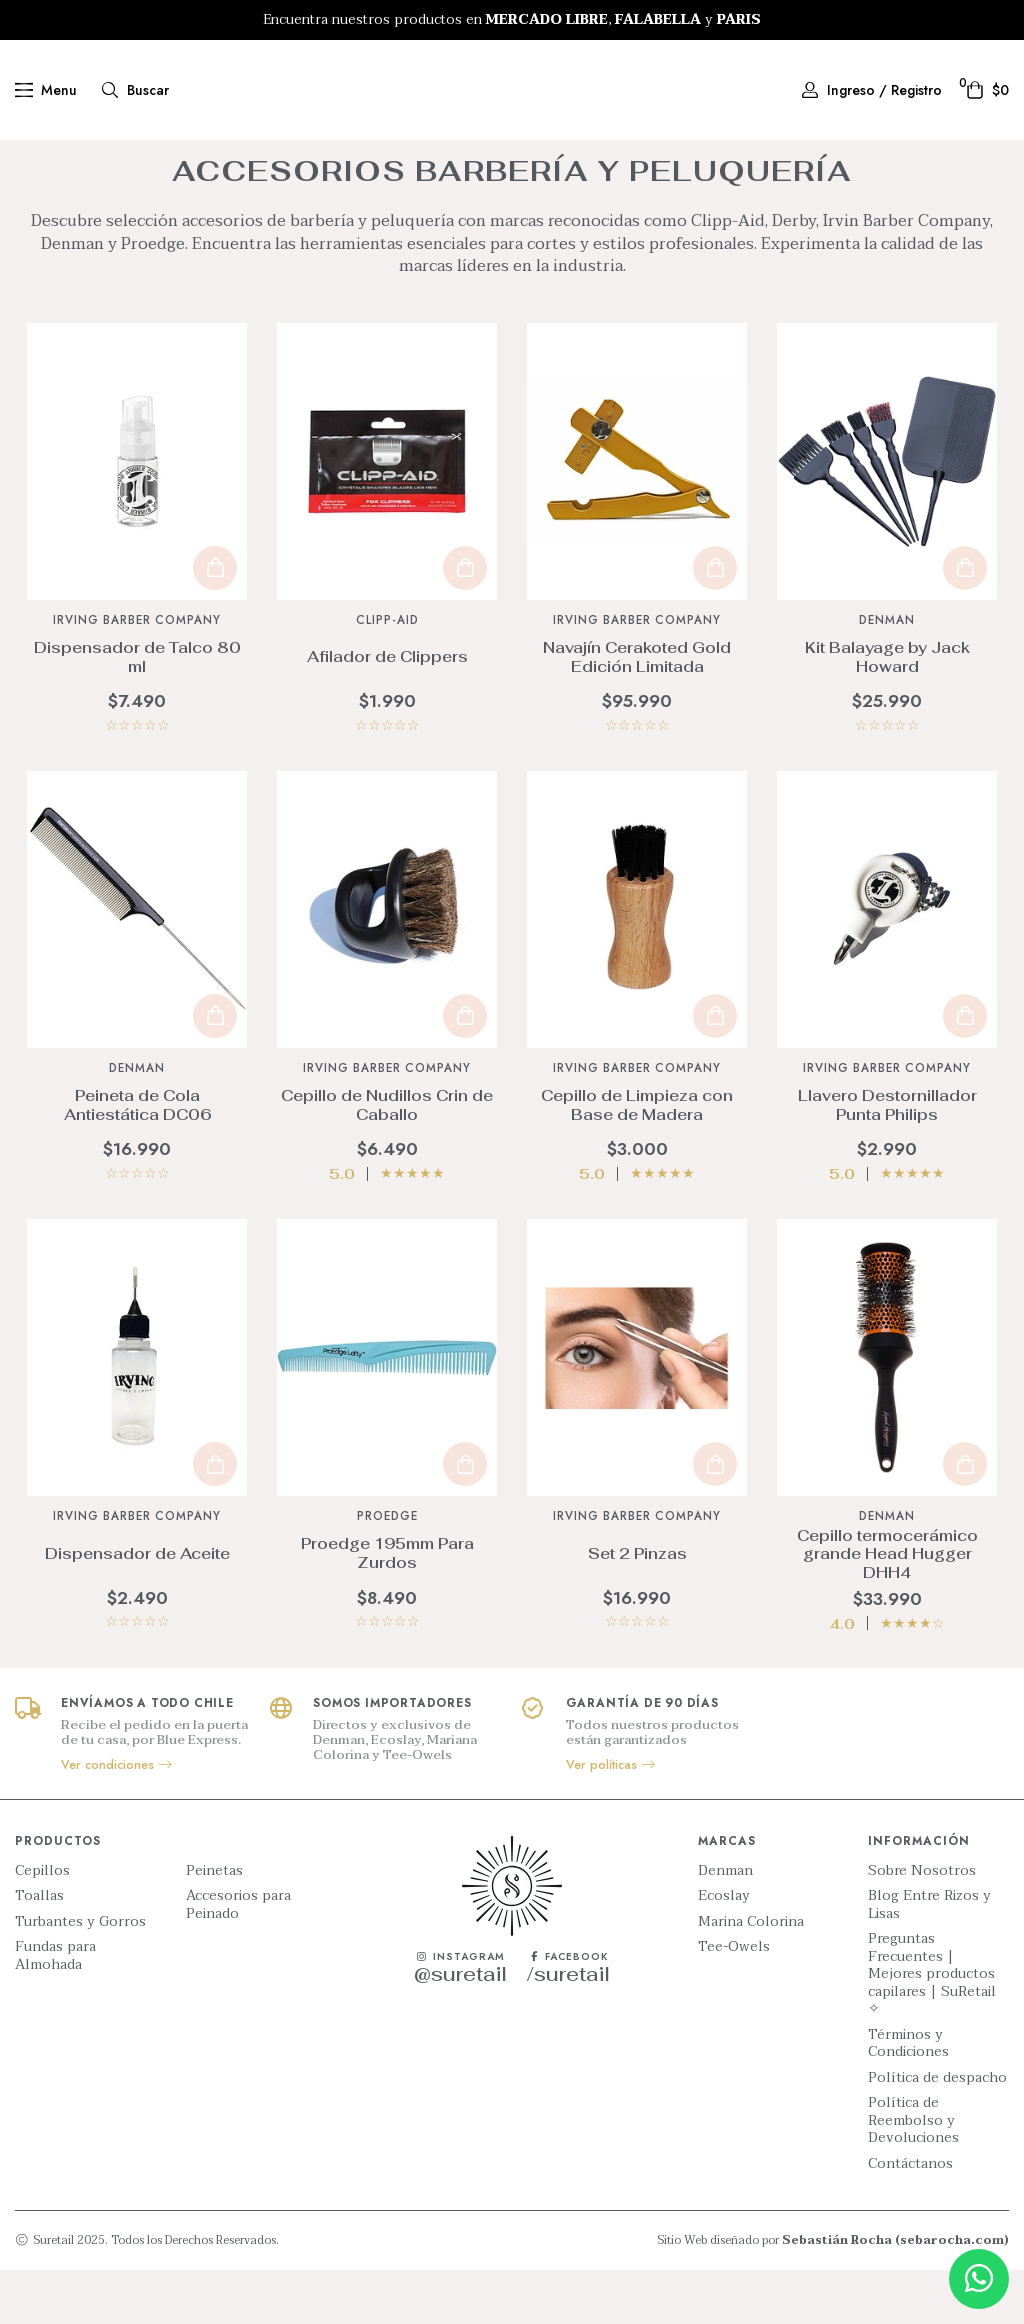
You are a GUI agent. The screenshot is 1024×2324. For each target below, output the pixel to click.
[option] (512, 20)
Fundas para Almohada (55, 2009)
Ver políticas (611, 1819)
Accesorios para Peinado (238, 1958)
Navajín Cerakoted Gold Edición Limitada (637, 711)
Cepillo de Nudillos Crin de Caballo (387, 1159)
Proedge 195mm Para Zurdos (387, 1607)
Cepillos (42, 1925)
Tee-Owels (734, 2001)
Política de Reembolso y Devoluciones (913, 2174)
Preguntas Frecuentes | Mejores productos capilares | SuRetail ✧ (932, 2028)
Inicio (362, 158)
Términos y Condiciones (908, 2097)
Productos (425, 158)
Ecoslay (724, 1950)
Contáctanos (910, 2218)
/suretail (568, 2028)
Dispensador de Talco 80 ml (137, 711)
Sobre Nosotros (922, 1925)
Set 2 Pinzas (637, 1607)
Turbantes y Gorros (80, 1976)
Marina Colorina (751, 1976)
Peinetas (214, 1925)
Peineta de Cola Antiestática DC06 (137, 1159)
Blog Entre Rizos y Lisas (929, 1958)
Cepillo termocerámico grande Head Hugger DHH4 (887, 1608)
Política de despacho (937, 2132)
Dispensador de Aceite (137, 1607)
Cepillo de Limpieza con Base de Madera (637, 1159)
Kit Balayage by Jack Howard (887, 711)
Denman (725, 1925)
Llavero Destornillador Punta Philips (887, 1159)
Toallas (39, 1950)
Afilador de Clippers (387, 710)
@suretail (460, 2028)
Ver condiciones (117, 1819)
